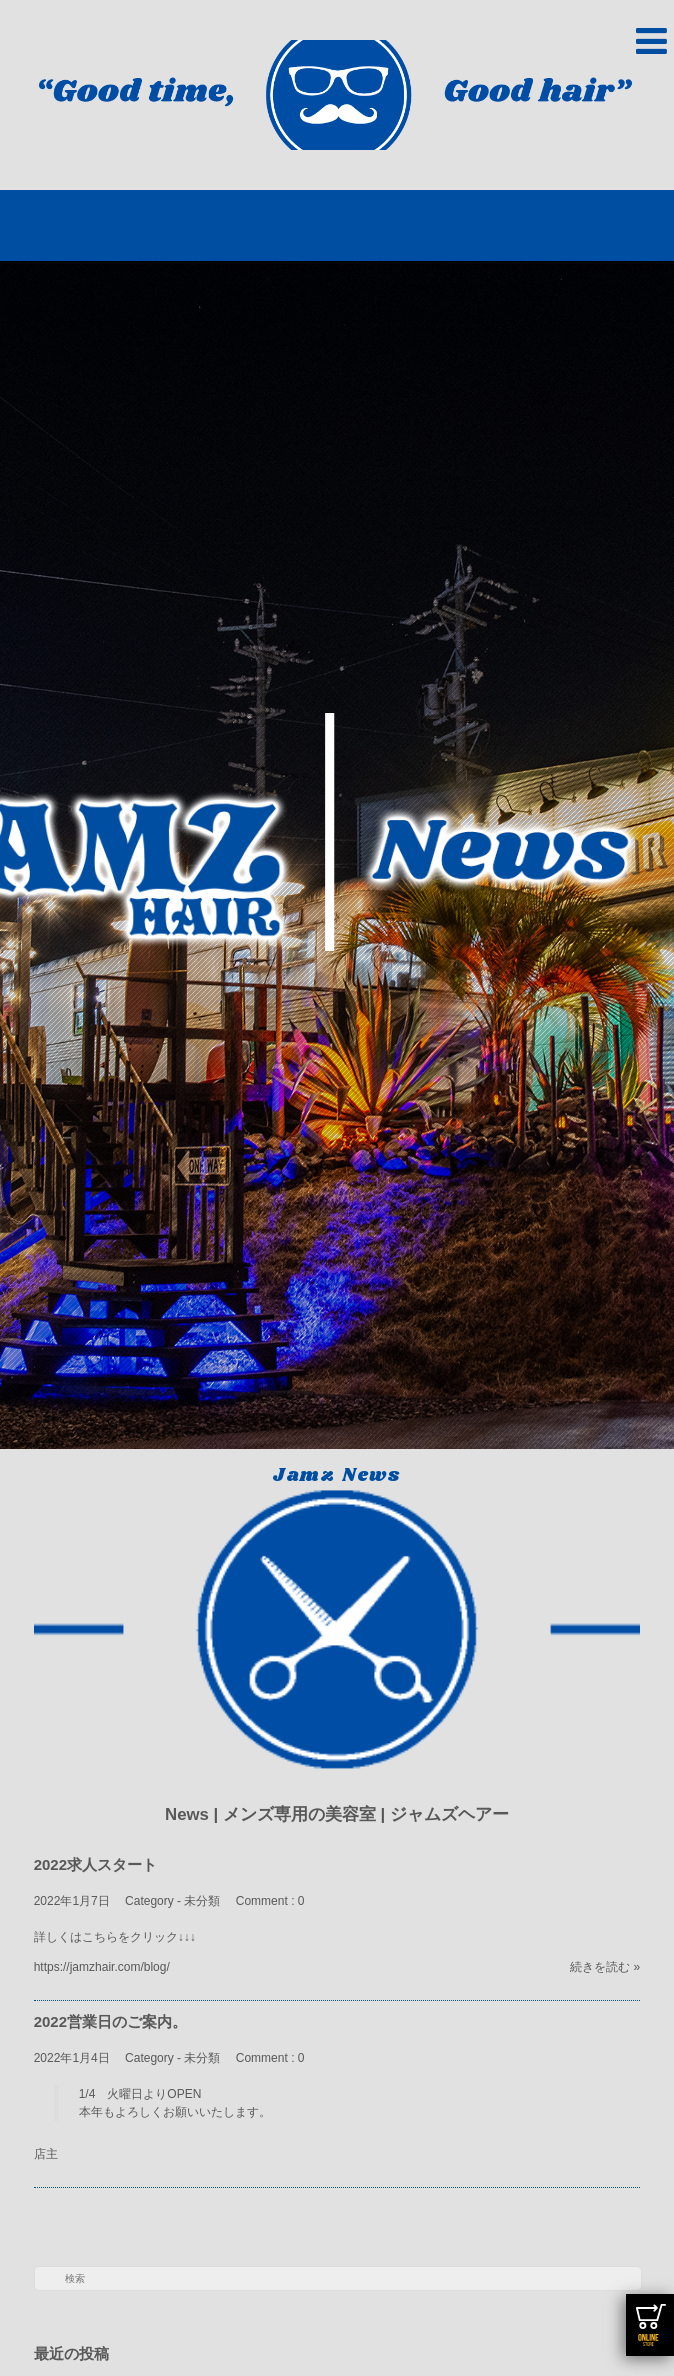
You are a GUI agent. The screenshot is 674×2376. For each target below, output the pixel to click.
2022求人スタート (95, 1864)
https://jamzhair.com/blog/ (102, 1967)
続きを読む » (605, 1967)
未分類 (202, 1901)
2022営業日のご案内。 (110, 2021)
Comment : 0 (270, 1901)
